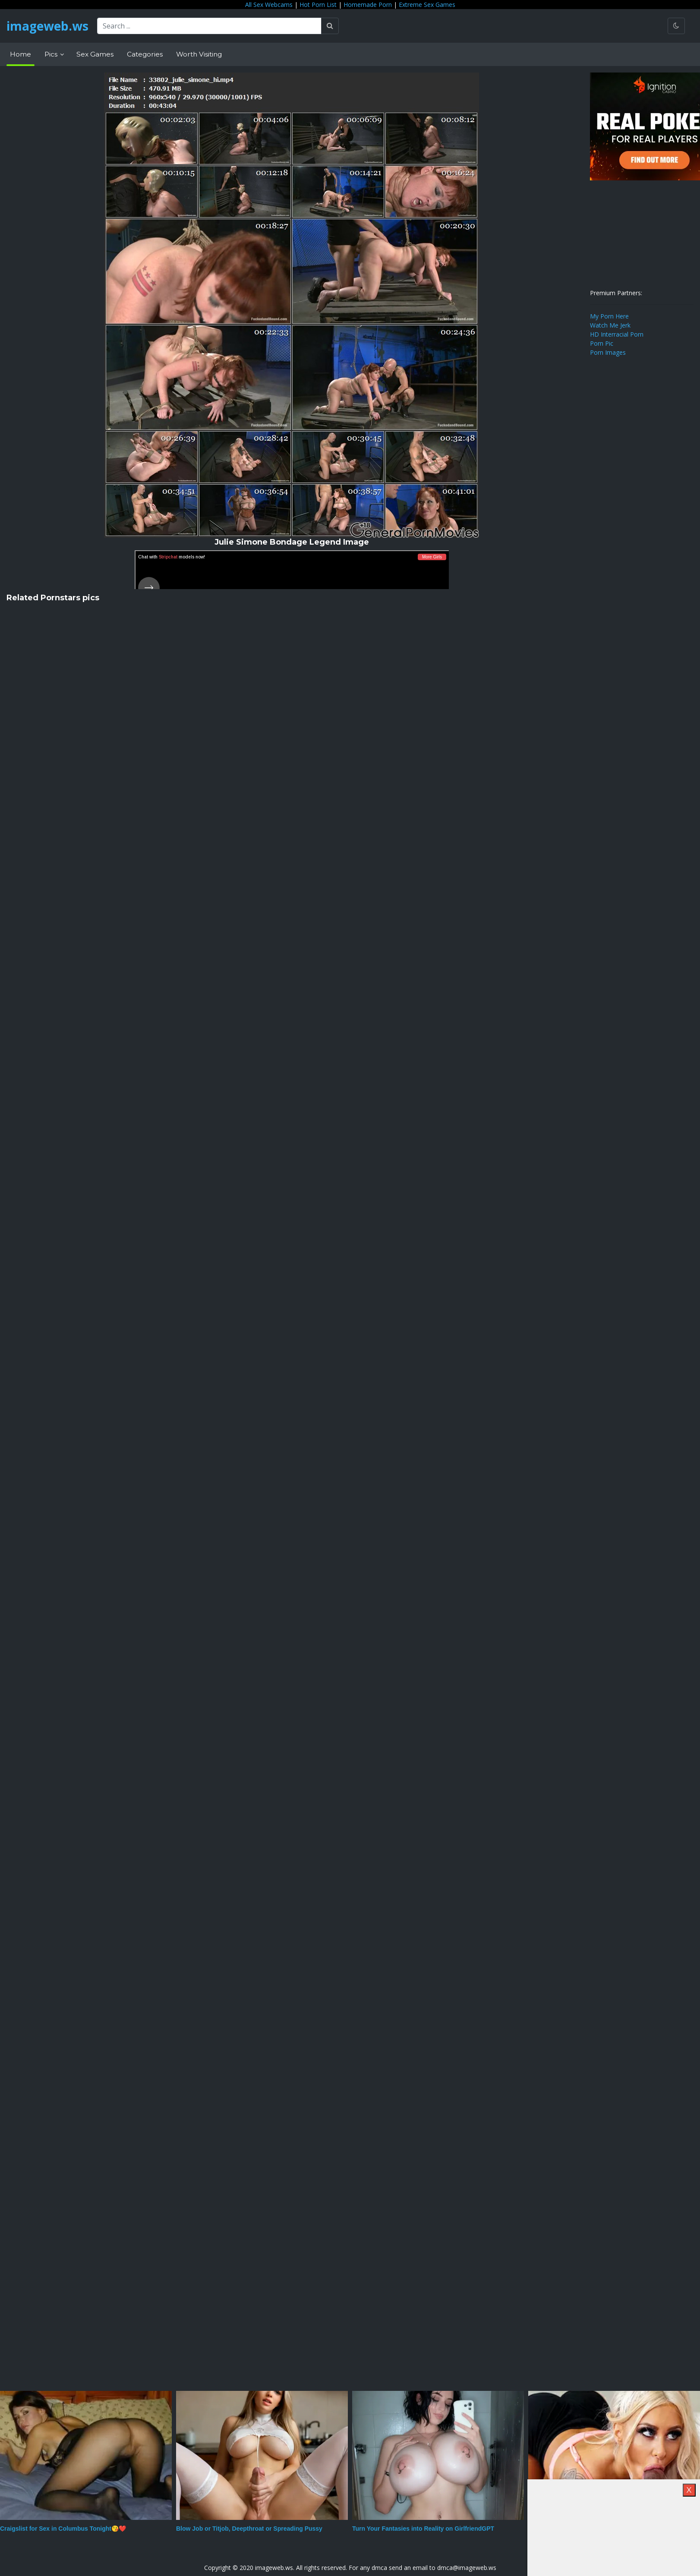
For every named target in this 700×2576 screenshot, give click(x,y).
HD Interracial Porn (616, 334)
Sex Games (95, 54)
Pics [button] (51, 54)
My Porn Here (609, 316)
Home (20, 54)
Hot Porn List (318, 4)
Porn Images (608, 352)
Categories (145, 54)
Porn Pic (601, 343)
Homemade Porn (368, 4)
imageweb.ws (47, 26)
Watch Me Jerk (610, 325)
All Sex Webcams (269, 4)
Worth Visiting (199, 54)
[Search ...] (209, 26)
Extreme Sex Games (427, 4)
